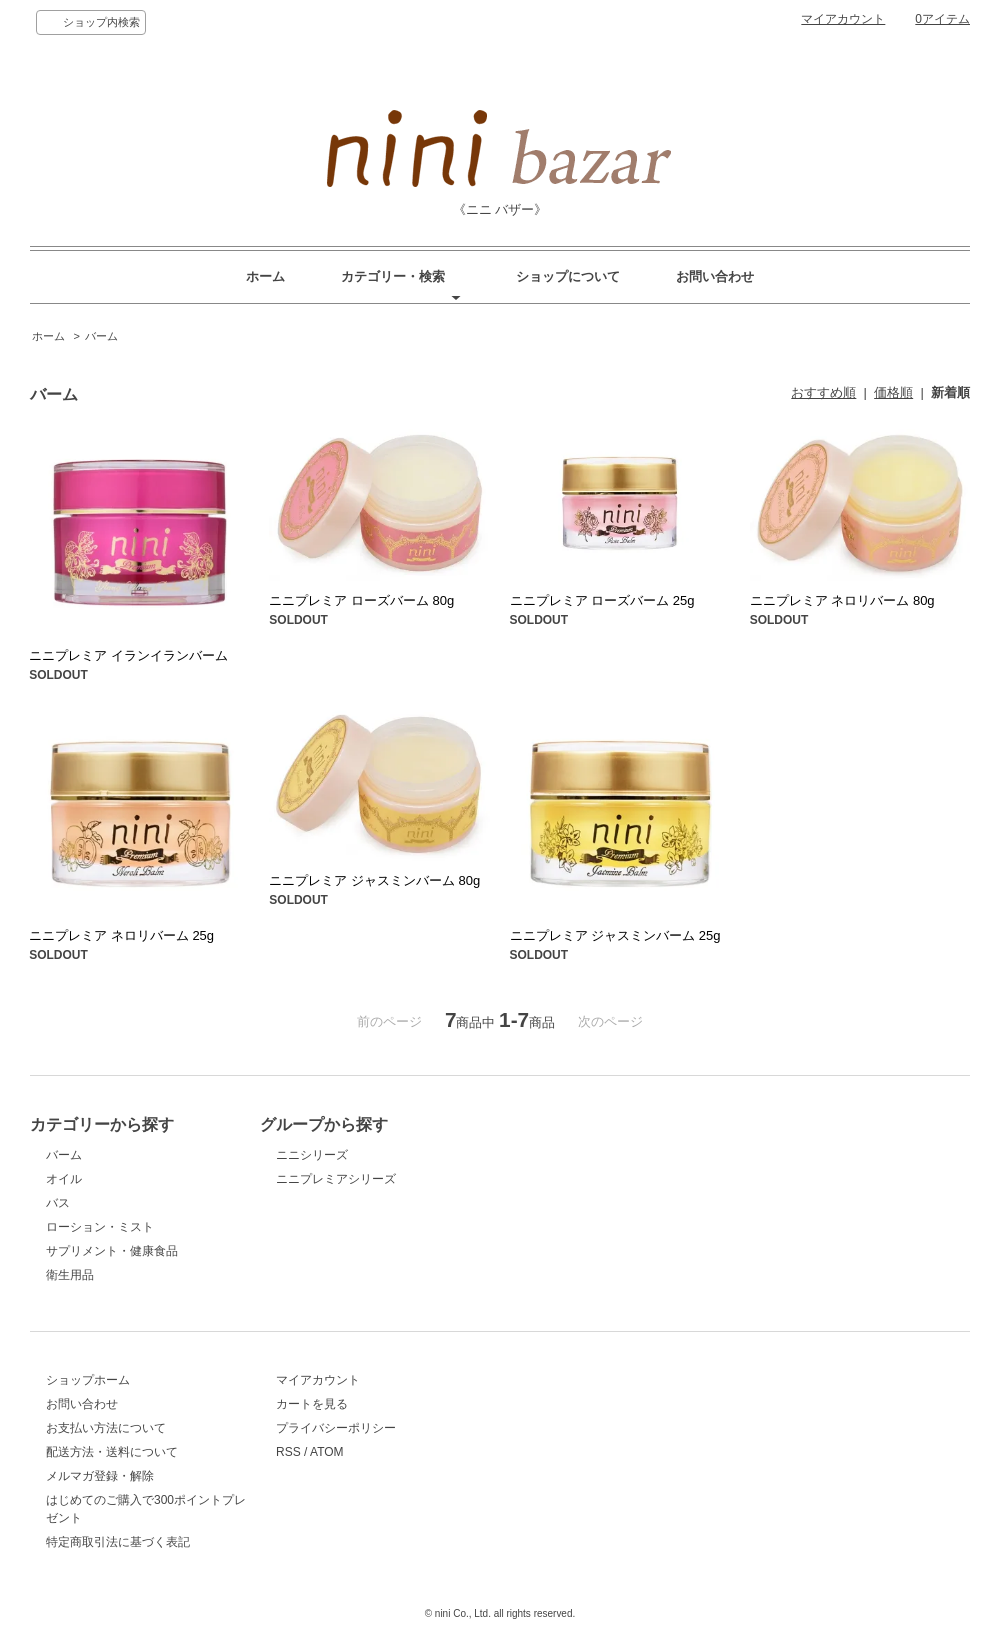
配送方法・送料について (112, 1452)
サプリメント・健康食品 (112, 1251)
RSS (288, 1452)
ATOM (327, 1452)
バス (58, 1203)
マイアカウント (843, 19)
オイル (64, 1179)
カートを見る (312, 1404)
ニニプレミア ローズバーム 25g (602, 600)
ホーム (265, 276)
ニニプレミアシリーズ (336, 1179)
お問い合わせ (715, 276)
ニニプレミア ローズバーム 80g (361, 600)
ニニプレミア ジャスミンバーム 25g (615, 935)
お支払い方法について (106, 1428)
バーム (101, 336)
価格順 (893, 392)
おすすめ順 (823, 392)
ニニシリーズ (312, 1155)
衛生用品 (70, 1275)
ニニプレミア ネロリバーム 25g (121, 935)
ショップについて (568, 276)
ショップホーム (88, 1380)
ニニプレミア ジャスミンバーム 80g (374, 880)
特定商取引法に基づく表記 (118, 1542)
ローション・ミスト (100, 1227)
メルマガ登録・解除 (100, 1476)
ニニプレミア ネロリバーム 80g (842, 600)
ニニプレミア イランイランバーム (128, 655)
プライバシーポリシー (336, 1428)
